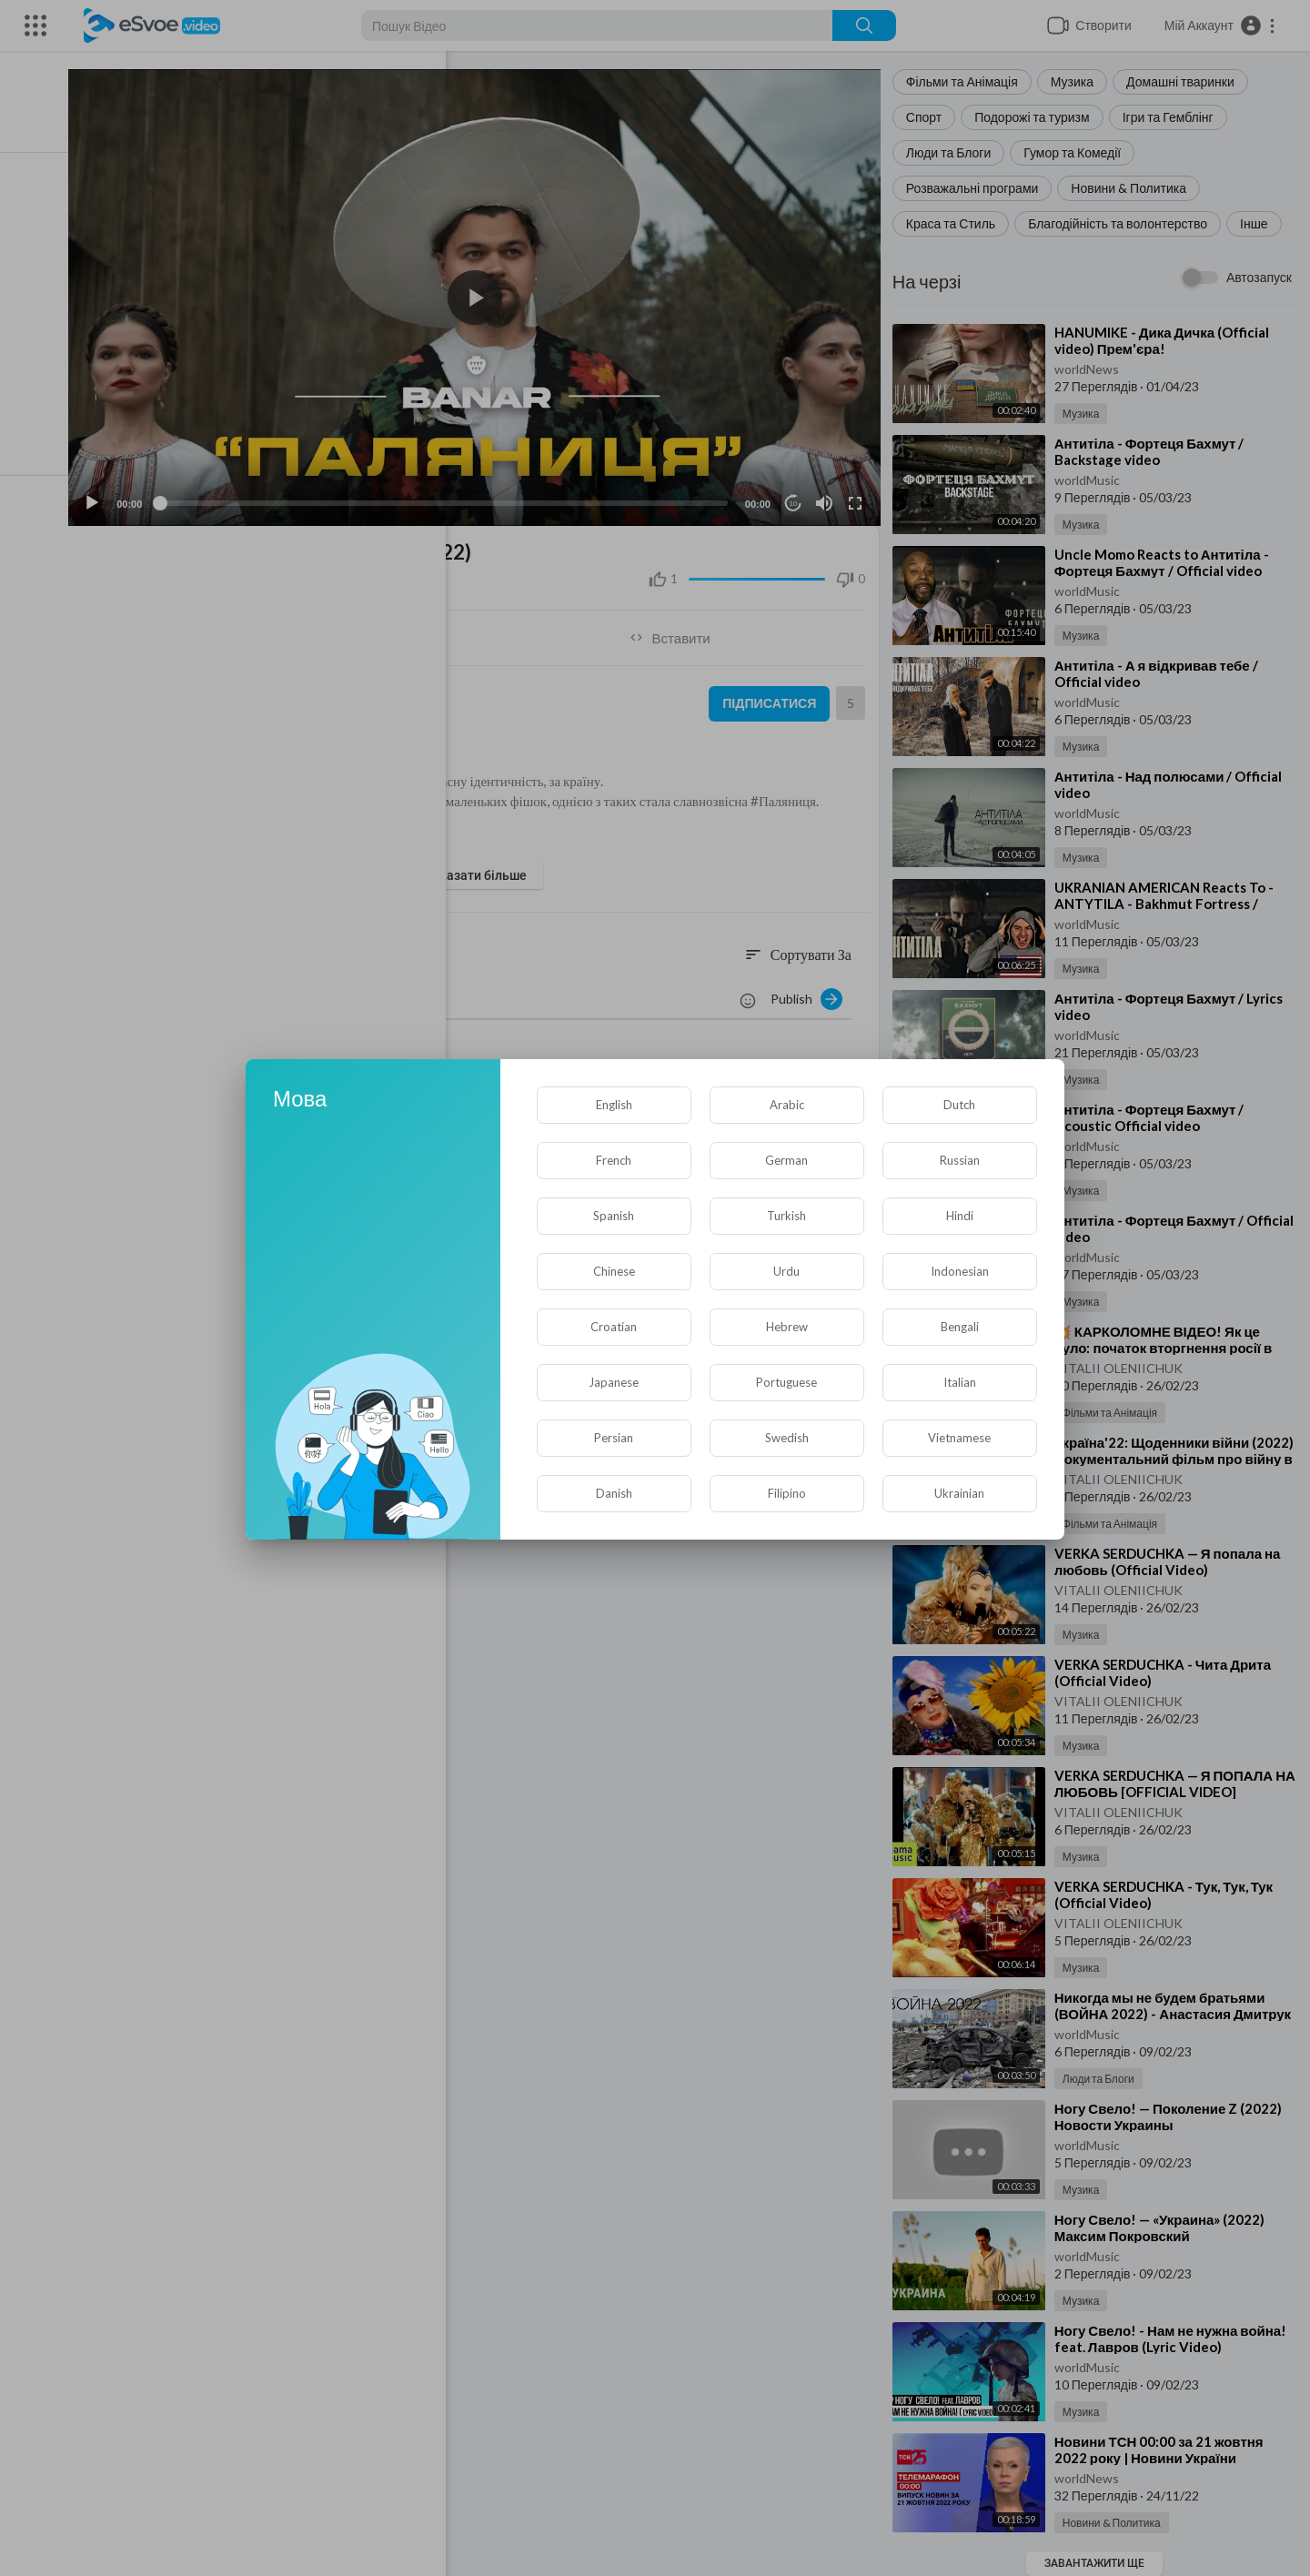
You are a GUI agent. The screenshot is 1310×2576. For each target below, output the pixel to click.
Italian (959, 1382)
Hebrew (787, 1326)
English (614, 1104)
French (613, 1160)
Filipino (787, 1493)
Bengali (960, 1326)
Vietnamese (959, 1437)
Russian (960, 1160)
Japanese (614, 1382)
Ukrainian (959, 1493)
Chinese (614, 1271)
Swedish (787, 1437)
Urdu (786, 1271)
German (786, 1160)
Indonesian (960, 1271)
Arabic (787, 1104)
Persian (613, 1437)
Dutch (959, 1104)
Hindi (959, 1215)
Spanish (613, 1215)
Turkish (786, 1215)
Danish (614, 1493)
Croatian (613, 1326)
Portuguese (786, 1382)
